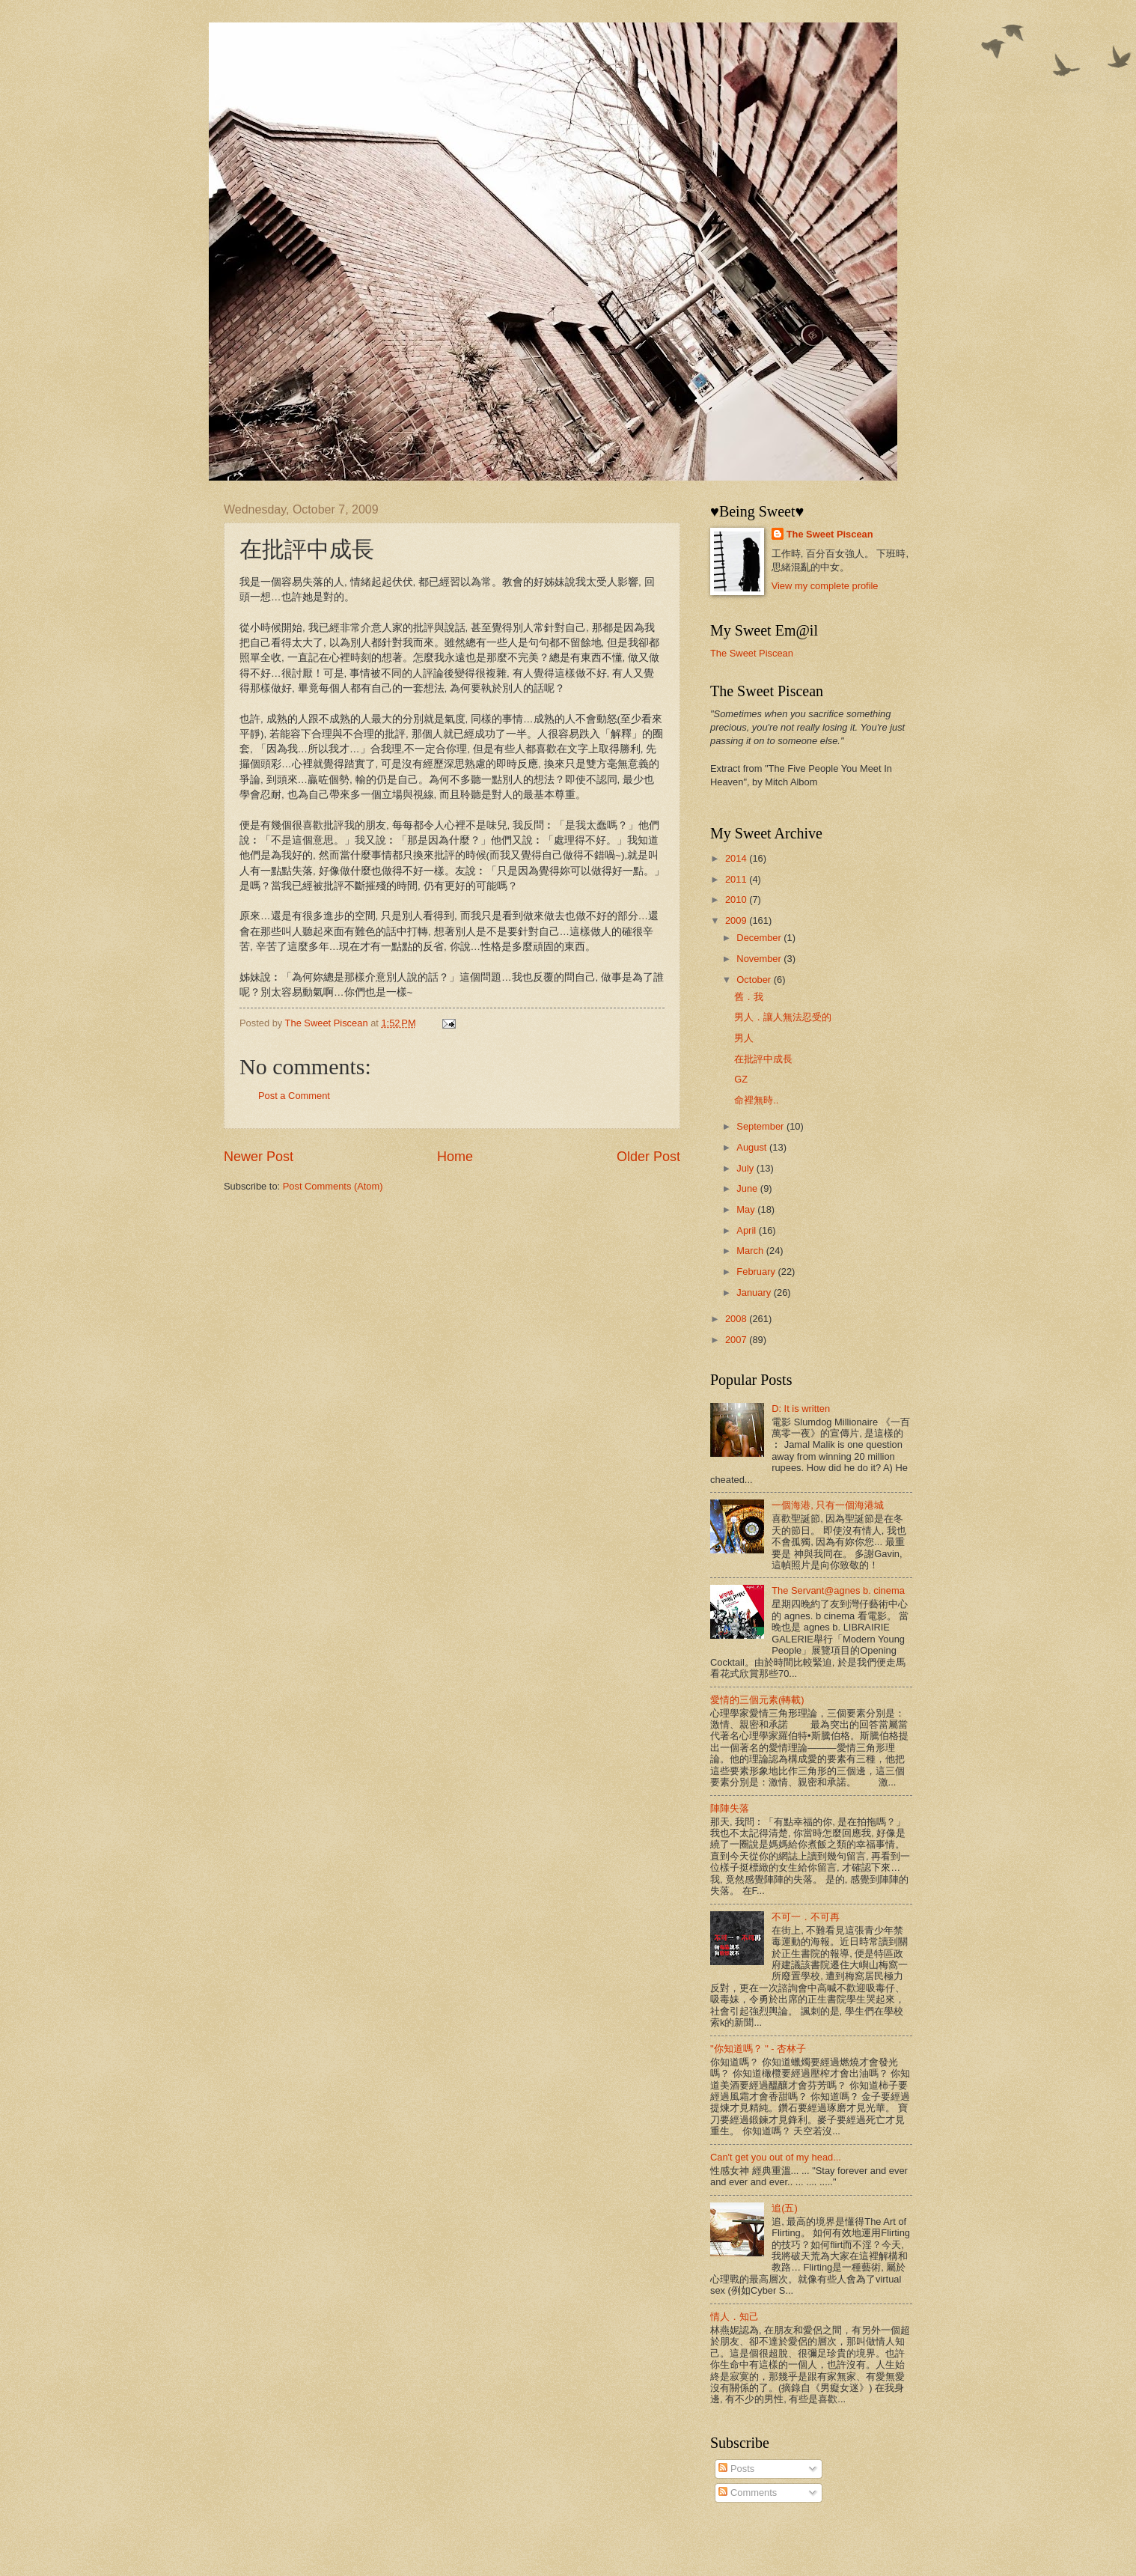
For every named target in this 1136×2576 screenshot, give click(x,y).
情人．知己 (734, 2316)
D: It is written (801, 1408)
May (746, 1209)
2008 (737, 1318)
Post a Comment (294, 1095)
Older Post (648, 1156)
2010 (737, 899)
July (746, 1168)
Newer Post (258, 1156)
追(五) (785, 2208)
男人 (744, 1038)
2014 (737, 858)
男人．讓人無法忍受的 (782, 1017)
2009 (737, 920)
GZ (741, 1079)
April (747, 1230)
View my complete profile (825, 585)
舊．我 (748, 996)
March (751, 1250)
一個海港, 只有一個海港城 (828, 1505)
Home (455, 1156)
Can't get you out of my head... (775, 2157)
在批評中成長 (763, 1059)
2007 (737, 1339)
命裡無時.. (756, 1100)
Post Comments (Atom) (333, 1186)
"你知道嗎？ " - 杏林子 (758, 2048)
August (752, 1147)
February (757, 1271)
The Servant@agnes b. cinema (838, 1590)
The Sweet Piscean (830, 534)
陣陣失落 (729, 1808)
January (754, 1292)
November (760, 958)
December (760, 937)
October (754, 979)
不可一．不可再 (806, 1916)
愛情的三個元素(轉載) (757, 1699)
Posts (736, 2468)
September (761, 1126)
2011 (737, 879)
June (748, 1188)
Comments (747, 2492)
